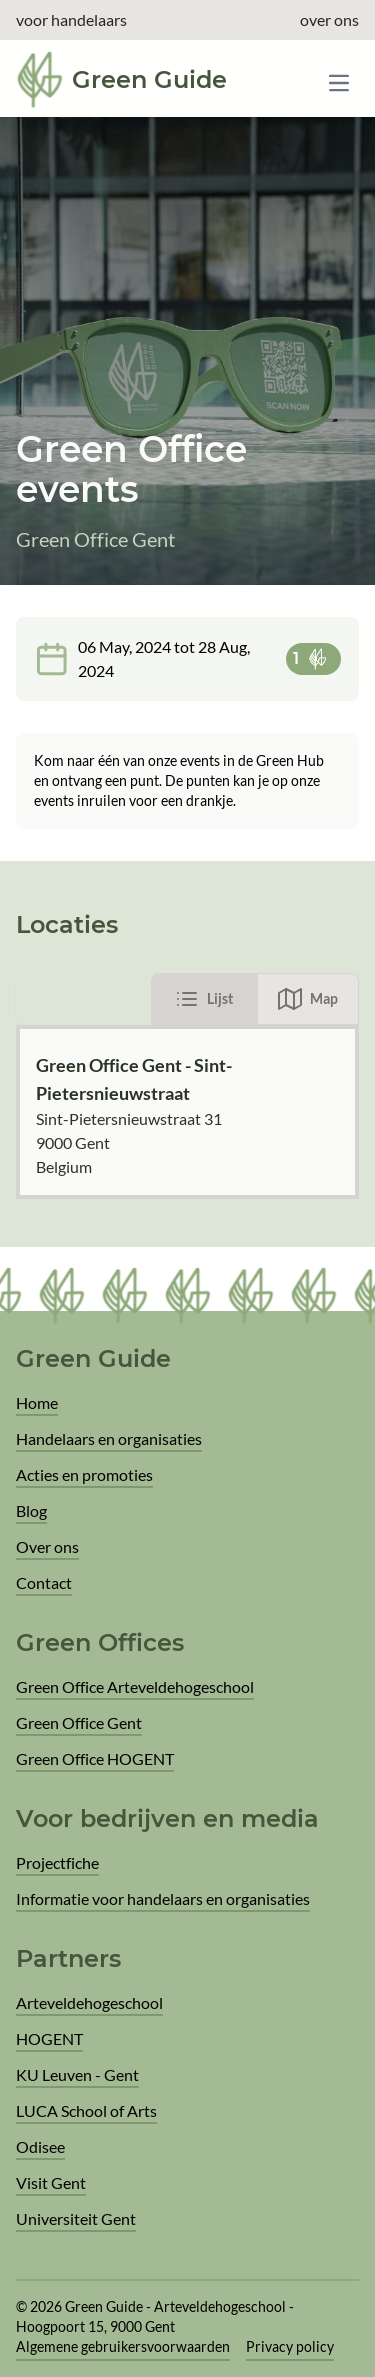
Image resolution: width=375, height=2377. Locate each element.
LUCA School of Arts (86, 2110)
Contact (44, 1582)
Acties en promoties (84, 1474)
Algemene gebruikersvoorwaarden (123, 2346)
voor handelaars (71, 19)
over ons (329, 19)
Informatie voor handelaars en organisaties (163, 1898)
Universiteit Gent (76, 2218)
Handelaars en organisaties (109, 1438)
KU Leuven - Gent (77, 2074)
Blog (31, 1510)
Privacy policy (290, 2346)
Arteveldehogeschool (89, 2002)
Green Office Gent (79, 1722)
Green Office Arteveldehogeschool (135, 1686)
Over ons (47, 1546)
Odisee (40, 2146)
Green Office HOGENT (95, 1758)
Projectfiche (57, 1862)
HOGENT (49, 2038)
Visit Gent (51, 2182)
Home (37, 1402)
